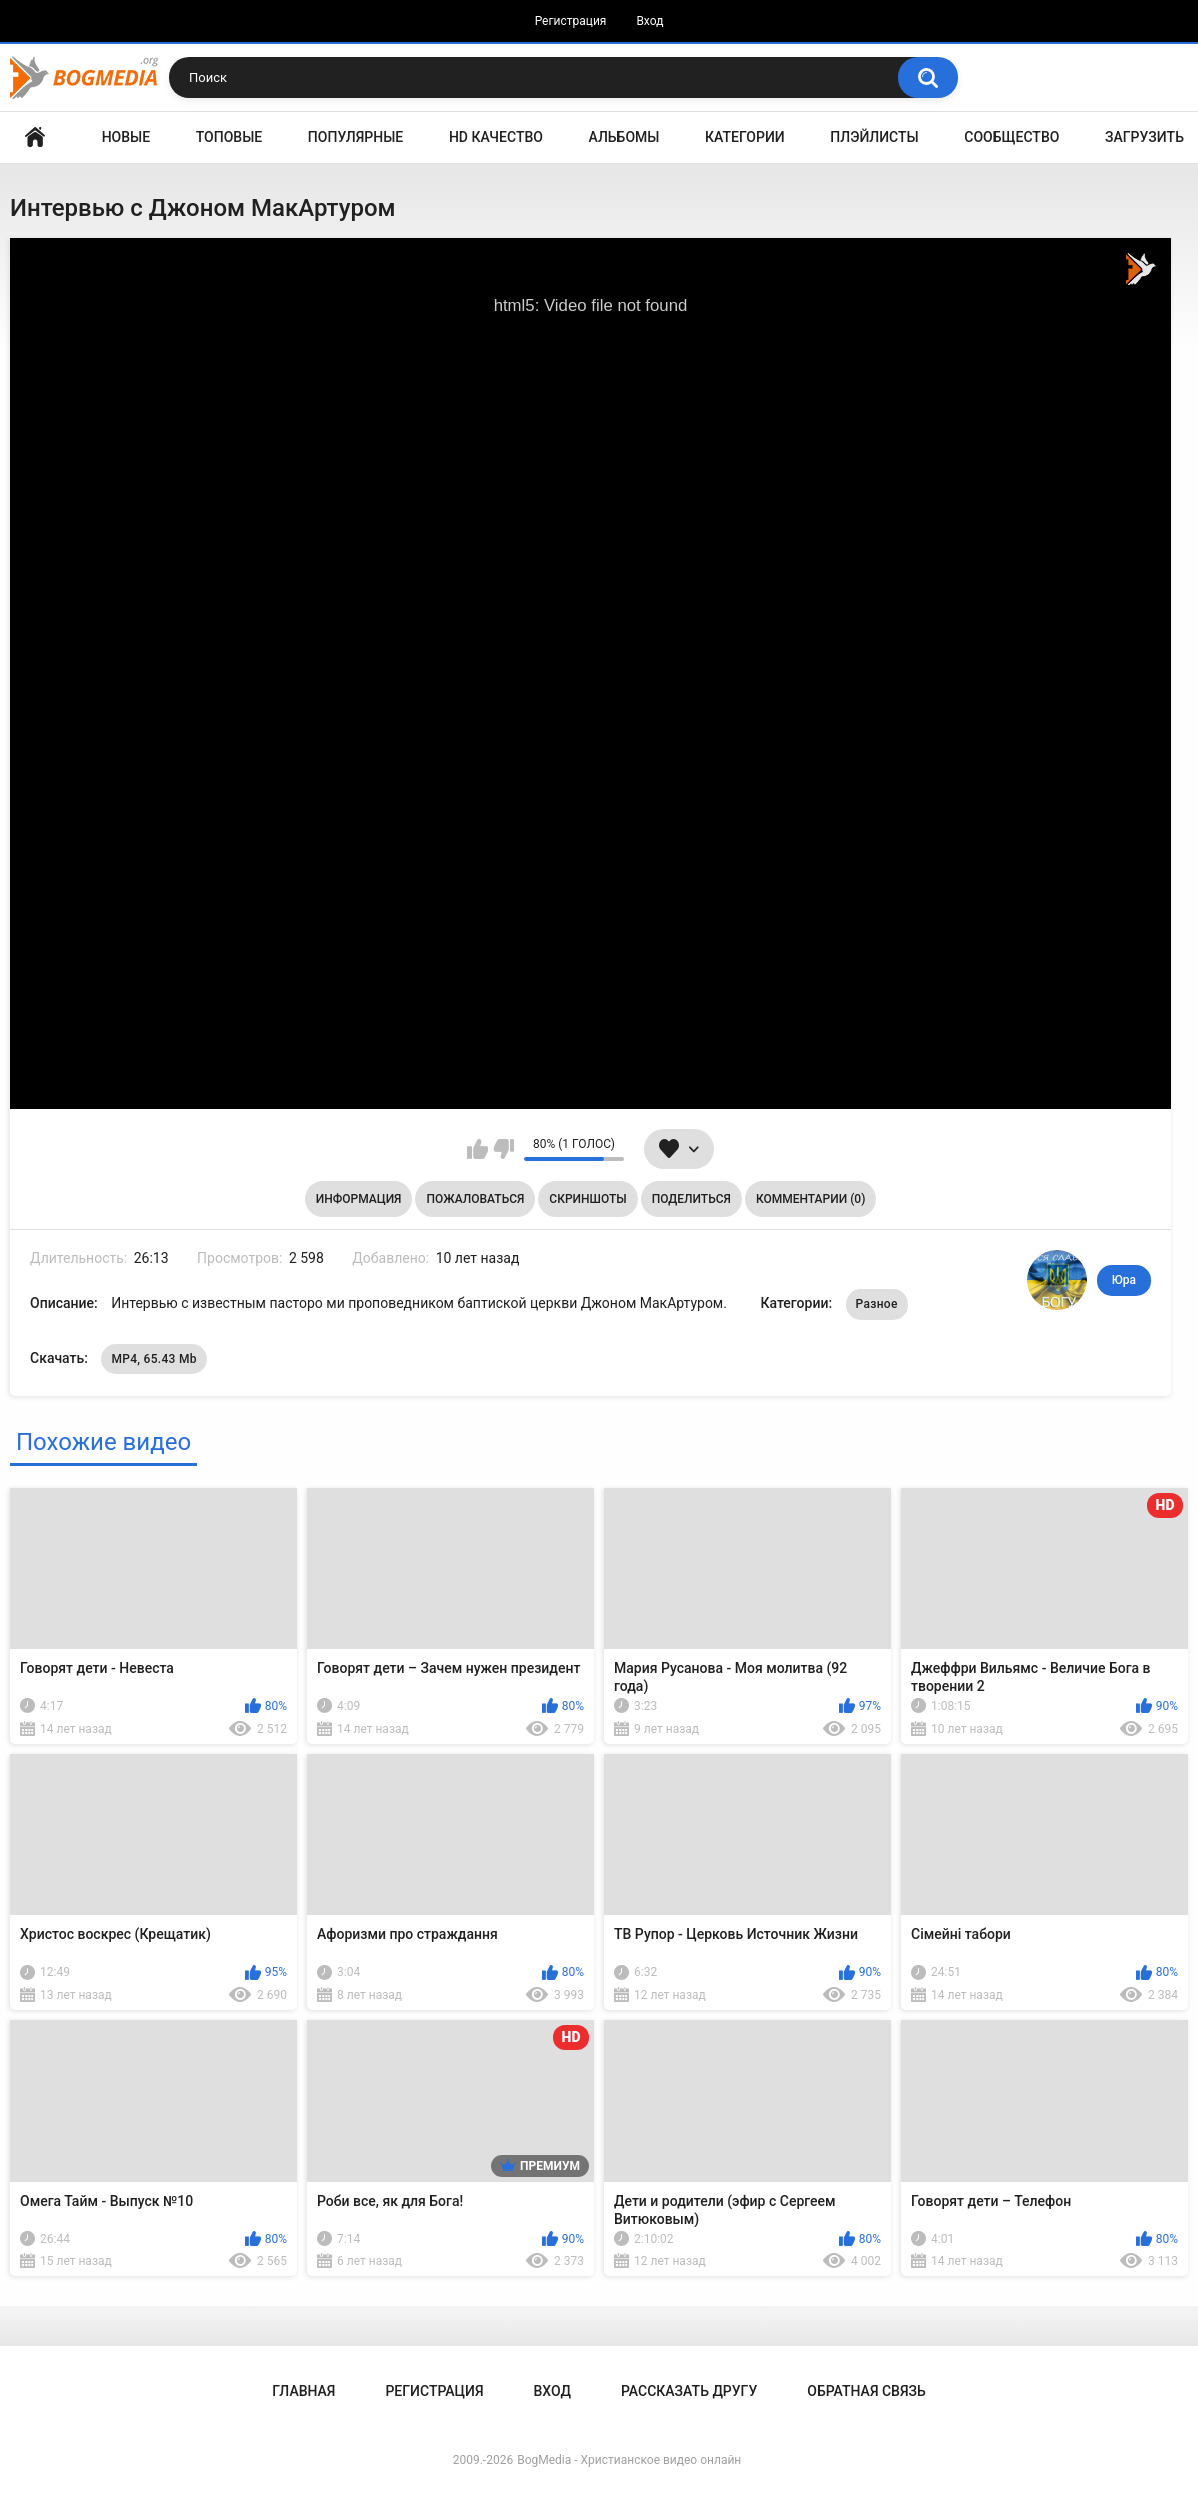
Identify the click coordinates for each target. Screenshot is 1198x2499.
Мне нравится (477, 1149)
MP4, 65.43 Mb (153, 1359)
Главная (35, 137)
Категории (745, 137)
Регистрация (571, 21)
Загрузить (1144, 137)
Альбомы (624, 137)
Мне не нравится (503, 1149)
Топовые (229, 137)
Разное (877, 1304)
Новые (126, 137)
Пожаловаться (475, 1199)
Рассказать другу (689, 2391)
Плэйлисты (874, 137)
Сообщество (1011, 137)
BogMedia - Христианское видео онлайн (629, 2460)
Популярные (355, 137)
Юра (1124, 1280)
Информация (359, 1199)
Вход (649, 21)
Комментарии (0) (810, 1199)
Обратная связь (866, 2391)
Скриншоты (587, 1199)
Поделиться (691, 1199)
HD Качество (496, 137)
